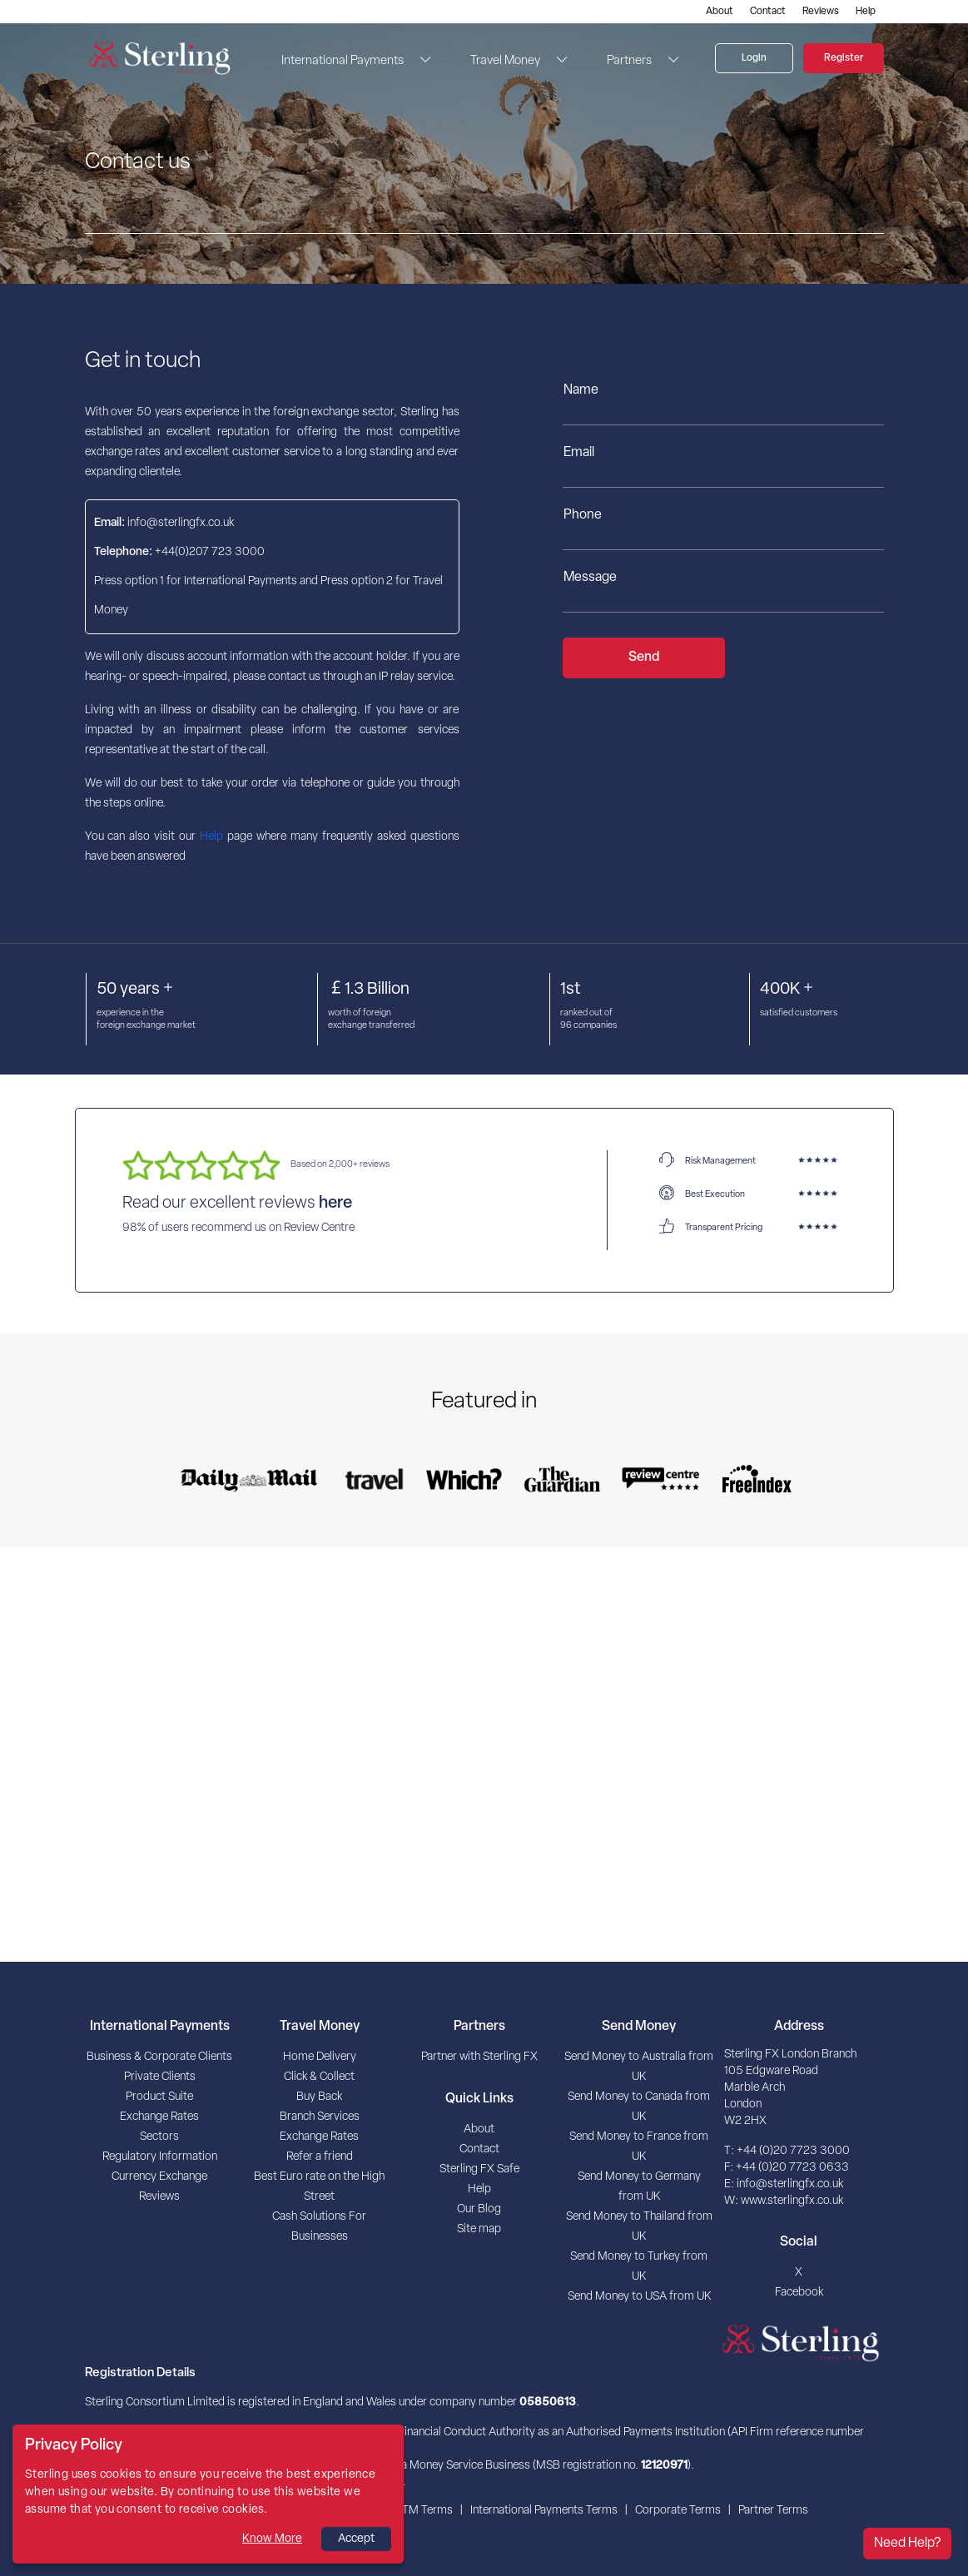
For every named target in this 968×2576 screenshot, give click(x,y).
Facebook (799, 2292)
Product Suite (159, 2097)
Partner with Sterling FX (479, 2057)
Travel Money (505, 61)
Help (866, 12)
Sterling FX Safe (479, 2169)
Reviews (820, 12)
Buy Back (319, 2097)
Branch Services (320, 2117)
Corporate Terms (678, 2510)
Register (843, 58)
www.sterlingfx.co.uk (792, 2201)
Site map (479, 2229)
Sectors (159, 2137)
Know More (272, 2539)
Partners (629, 61)
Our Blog (479, 2209)
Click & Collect (319, 2077)
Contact (768, 12)
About (719, 12)
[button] (420, 60)
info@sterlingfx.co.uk (790, 2184)
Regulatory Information (159, 2157)
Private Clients (160, 2077)
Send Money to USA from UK (639, 2297)
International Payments (342, 61)
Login (754, 58)
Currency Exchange (159, 2177)
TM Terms (427, 2510)
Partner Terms (773, 2510)
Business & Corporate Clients (159, 2057)
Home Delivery (319, 2057)
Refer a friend (319, 2157)
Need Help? (907, 2543)
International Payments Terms (544, 2510)
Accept (356, 2539)
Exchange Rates (159, 2117)
